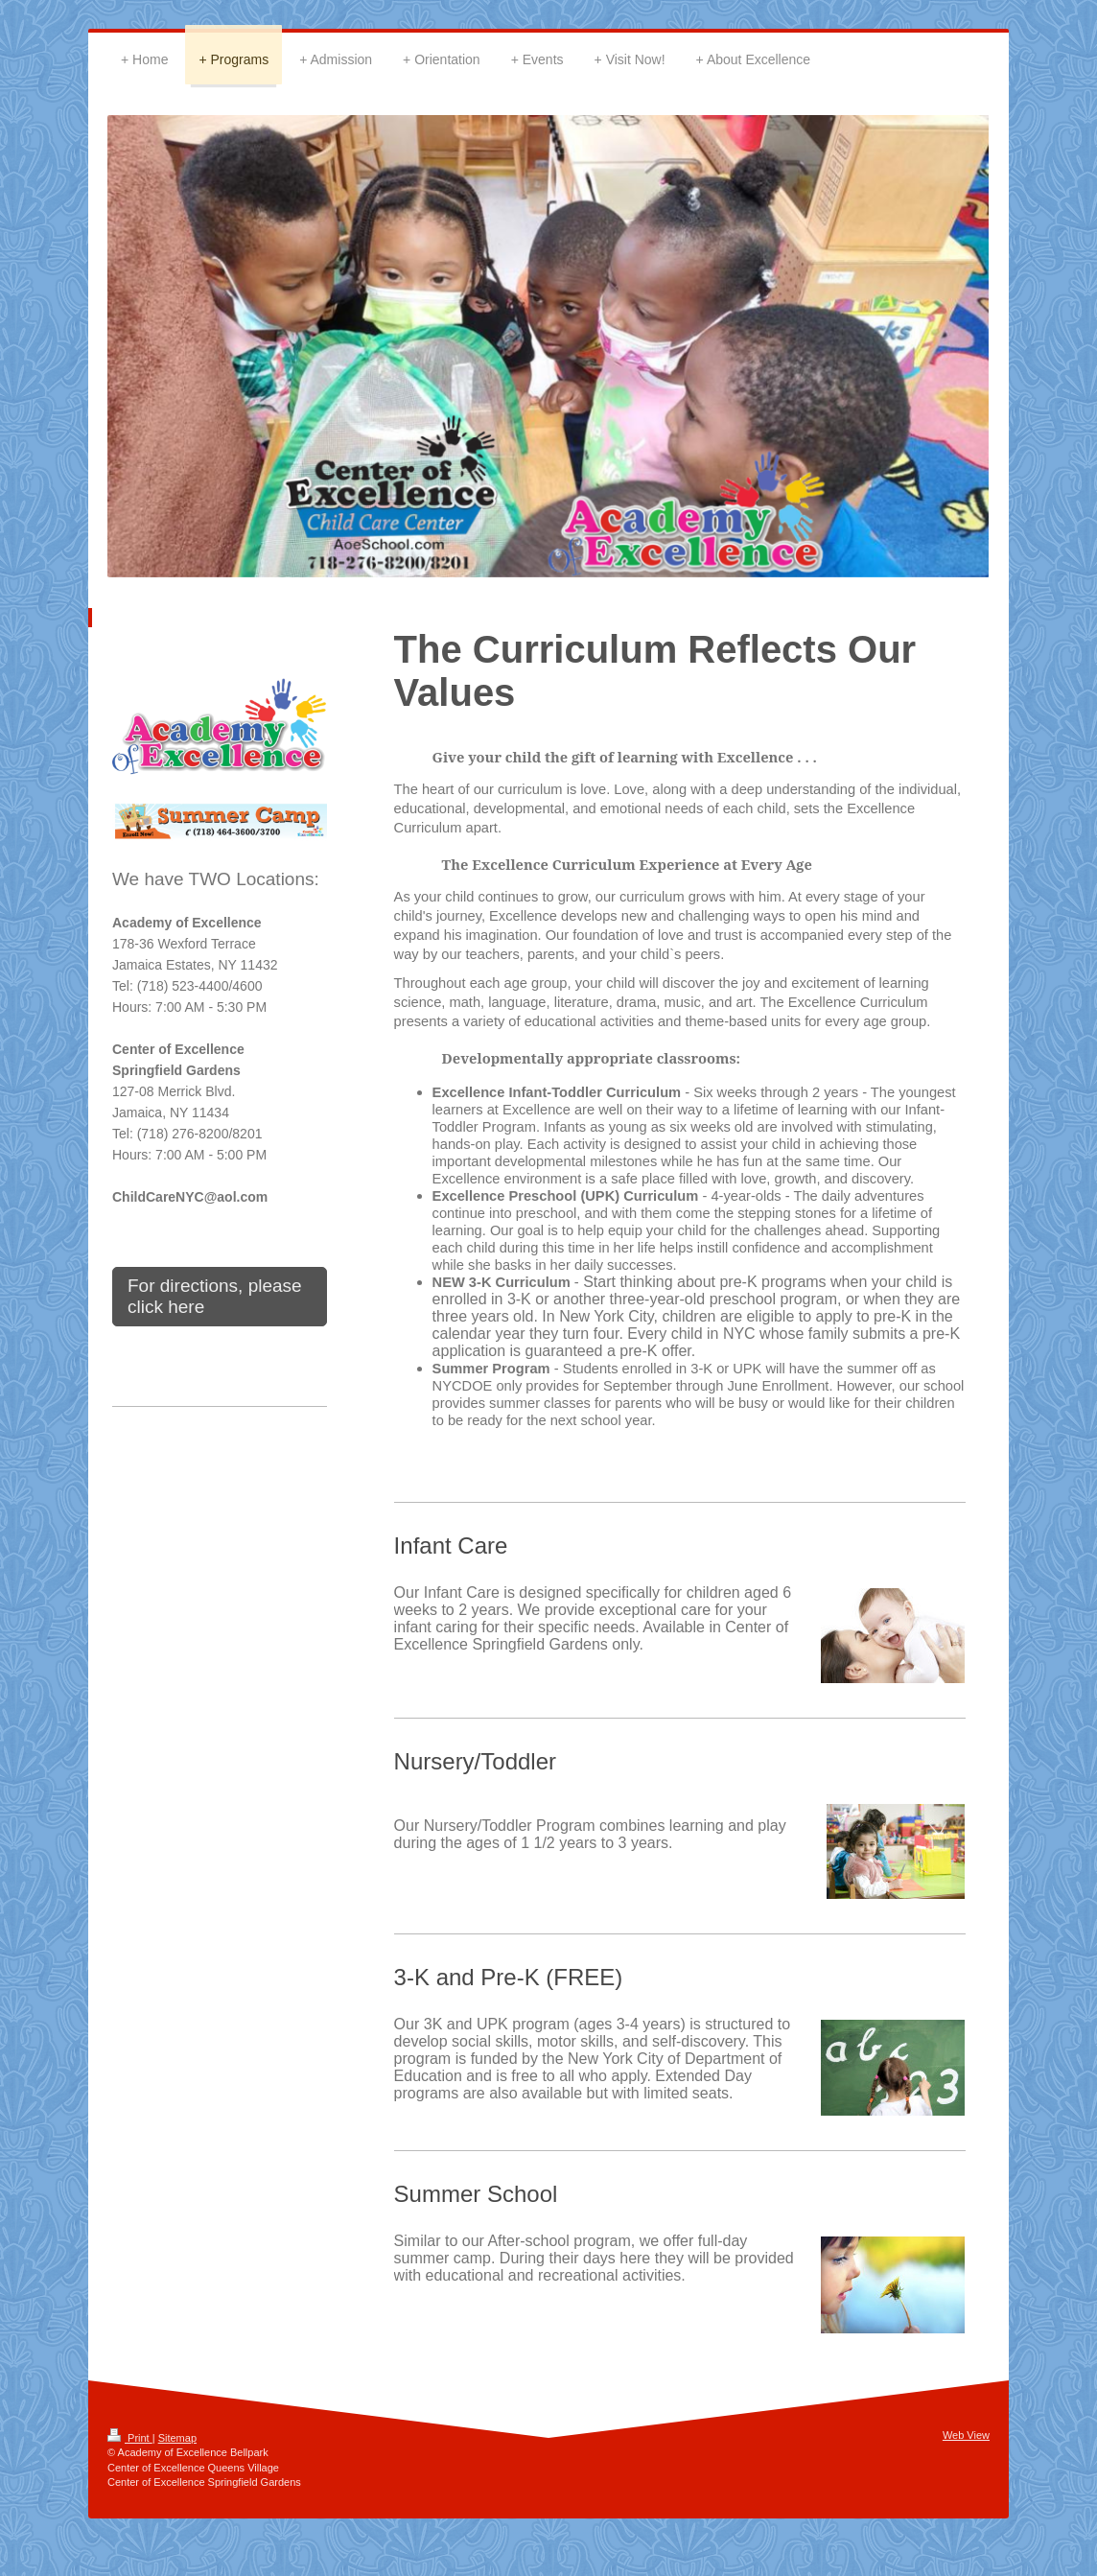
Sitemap (177, 2438)
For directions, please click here (215, 1296)
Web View (966, 2435)
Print (129, 2438)
